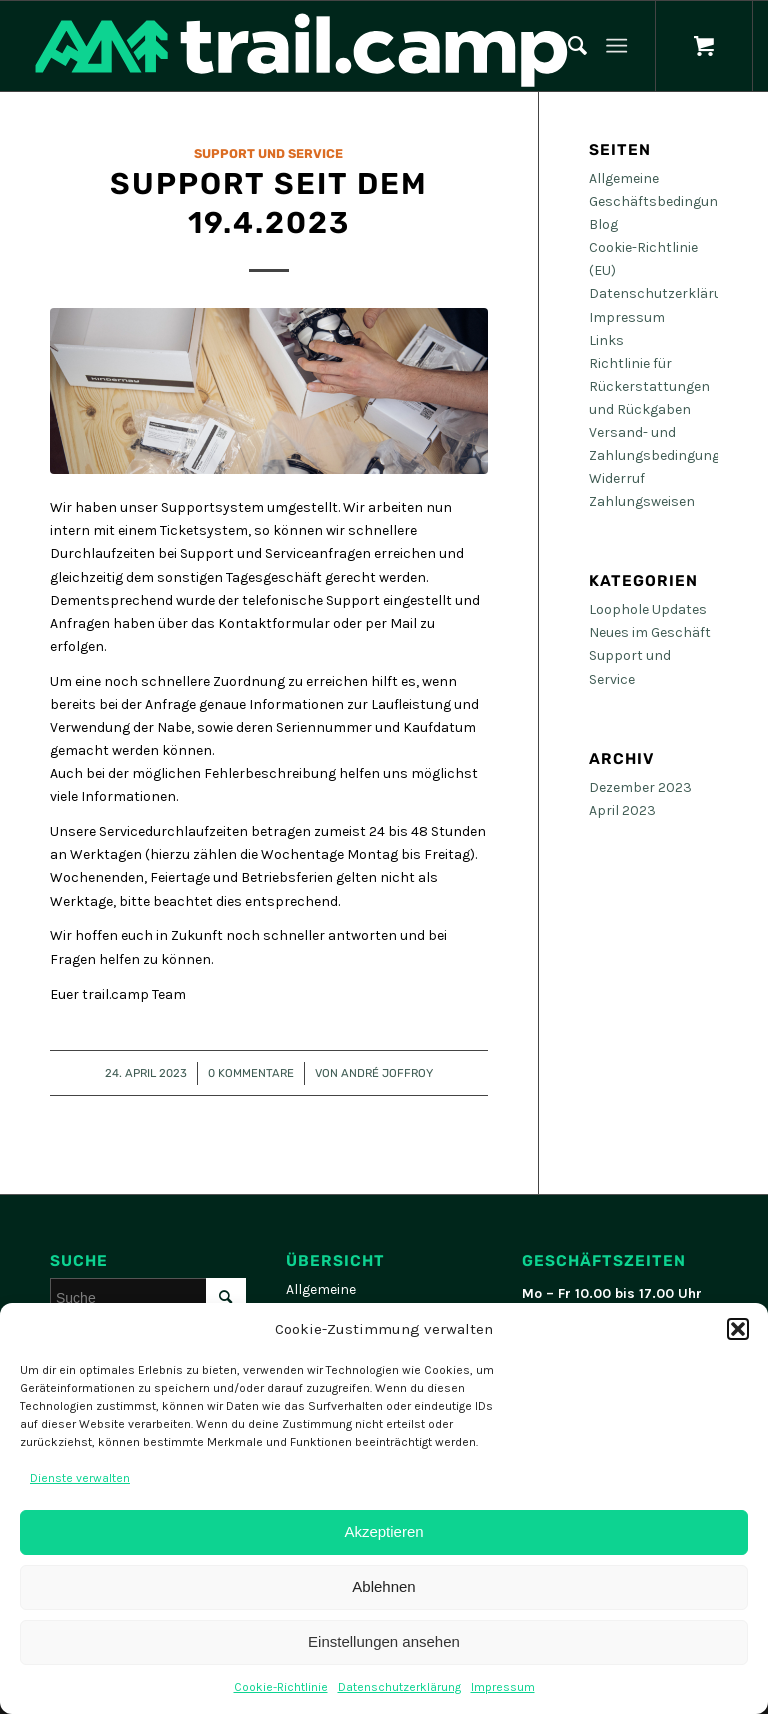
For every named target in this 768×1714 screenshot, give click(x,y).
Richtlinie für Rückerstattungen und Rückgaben (649, 386)
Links (606, 340)
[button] (738, 1329)
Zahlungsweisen (642, 501)
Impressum (503, 1687)
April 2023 (622, 810)
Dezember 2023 (640, 787)
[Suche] (567, 46)
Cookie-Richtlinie (281, 1687)
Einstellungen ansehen (384, 1641)
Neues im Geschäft (650, 632)
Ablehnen (383, 1586)
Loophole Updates (648, 609)
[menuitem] (567, 46)
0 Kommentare (251, 1073)
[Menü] (616, 46)
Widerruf (617, 478)
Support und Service (268, 153)
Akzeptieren (383, 1531)
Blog (603, 224)
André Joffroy (387, 1073)
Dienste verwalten (80, 1478)
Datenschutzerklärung (399, 1687)
